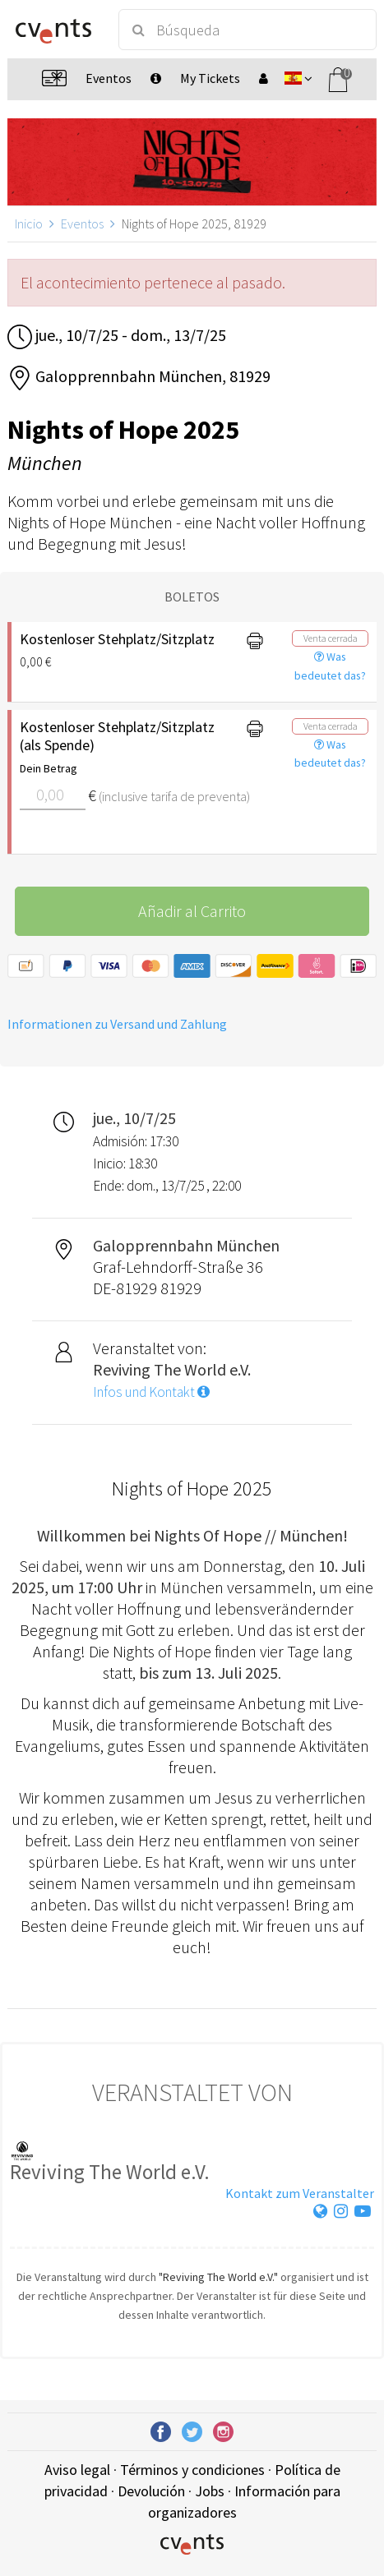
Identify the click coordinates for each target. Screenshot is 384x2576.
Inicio (29, 223)
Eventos (82, 223)
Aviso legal (77, 2469)
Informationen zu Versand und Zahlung (117, 1024)
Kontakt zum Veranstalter (299, 2193)
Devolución (151, 2491)
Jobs (209, 2491)
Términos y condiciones (192, 2469)
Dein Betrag (48, 768)
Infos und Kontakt (151, 1392)
